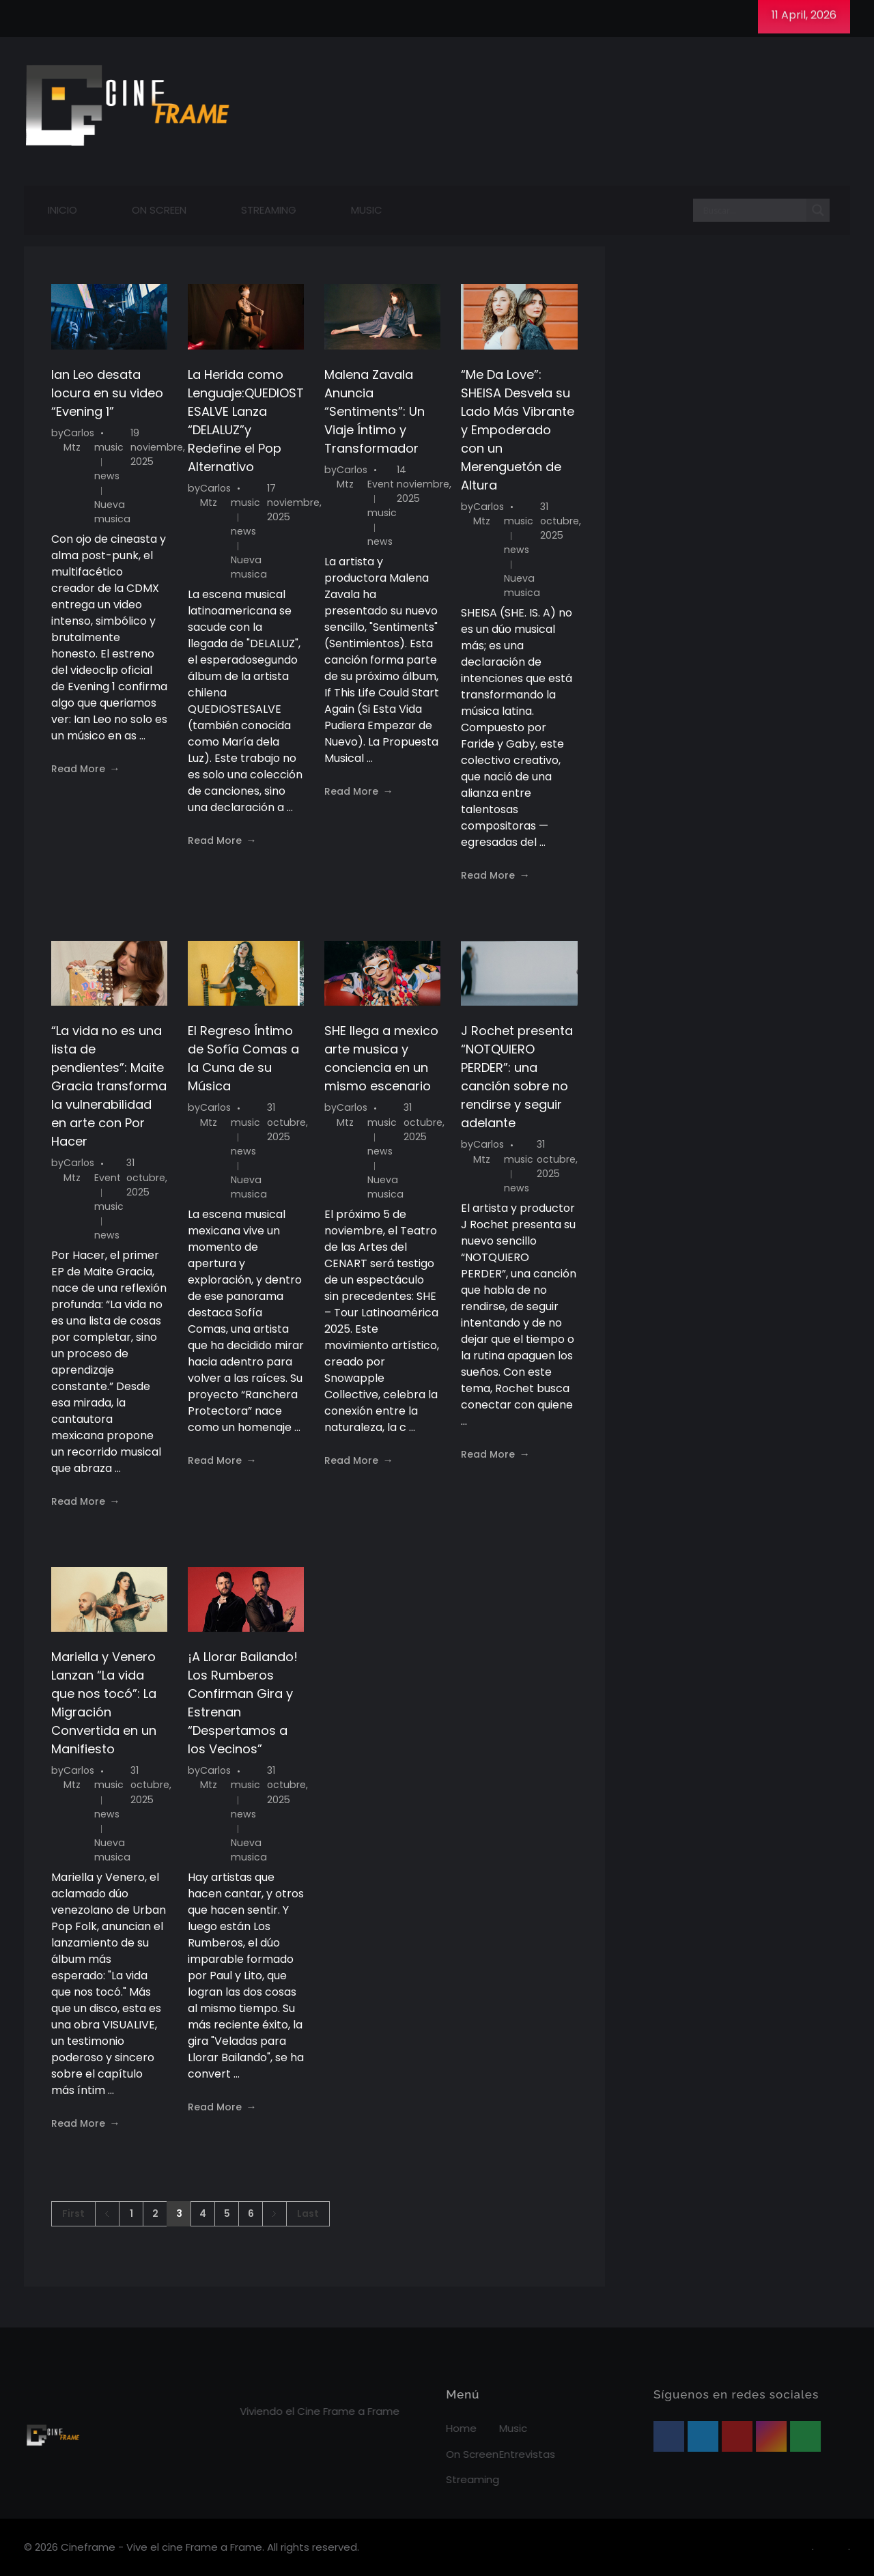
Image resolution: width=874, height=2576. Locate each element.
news (106, 476)
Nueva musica (112, 512)
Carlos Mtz (79, 440)
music (109, 447)
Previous (107, 2213)
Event (380, 484)
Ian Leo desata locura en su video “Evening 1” (107, 393)
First (73, 2213)
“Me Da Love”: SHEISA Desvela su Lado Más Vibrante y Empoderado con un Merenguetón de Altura (517, 430)
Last (308, 2213)
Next (274, 2213)
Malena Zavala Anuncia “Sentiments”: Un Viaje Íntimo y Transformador (374, 411)
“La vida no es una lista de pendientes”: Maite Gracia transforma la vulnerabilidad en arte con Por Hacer (109, 1086)
